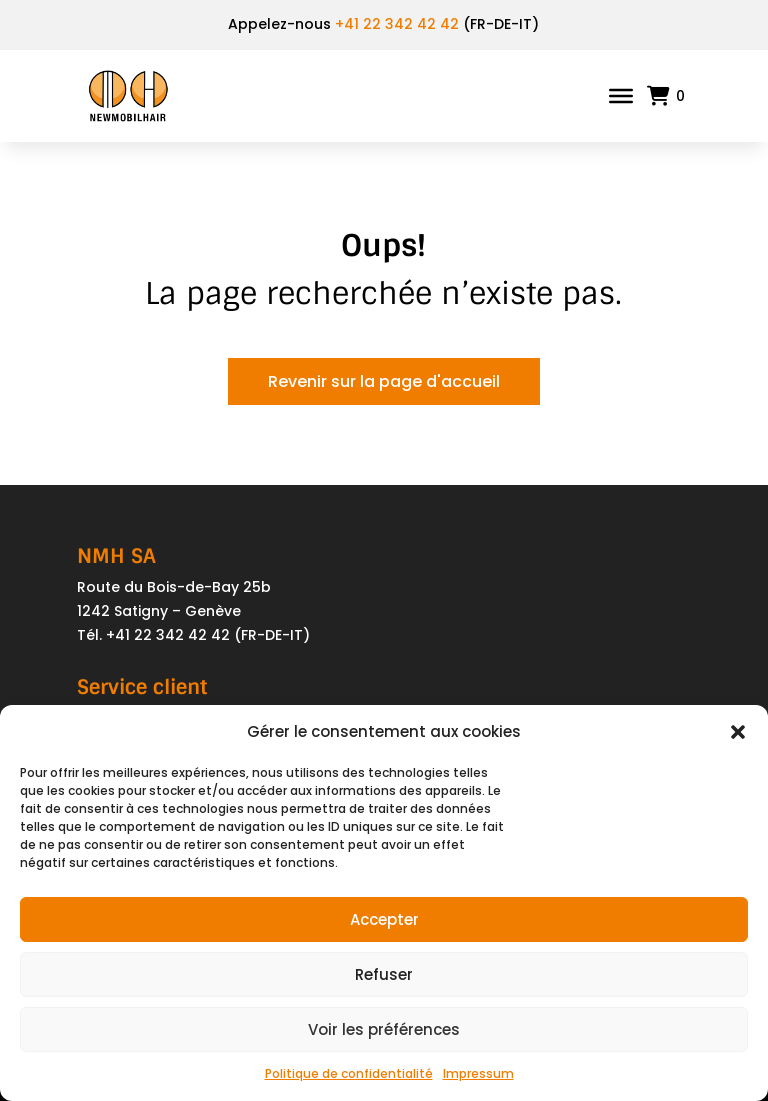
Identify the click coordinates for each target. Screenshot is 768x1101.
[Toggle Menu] (621, 96)
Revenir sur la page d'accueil (384, 381)
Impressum (478, 1073)
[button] (738, 732)
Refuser (384, 974)
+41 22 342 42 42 (397, 24)
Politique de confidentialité (349, 1073)
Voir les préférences (384, 1029)
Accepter (384, 919)
